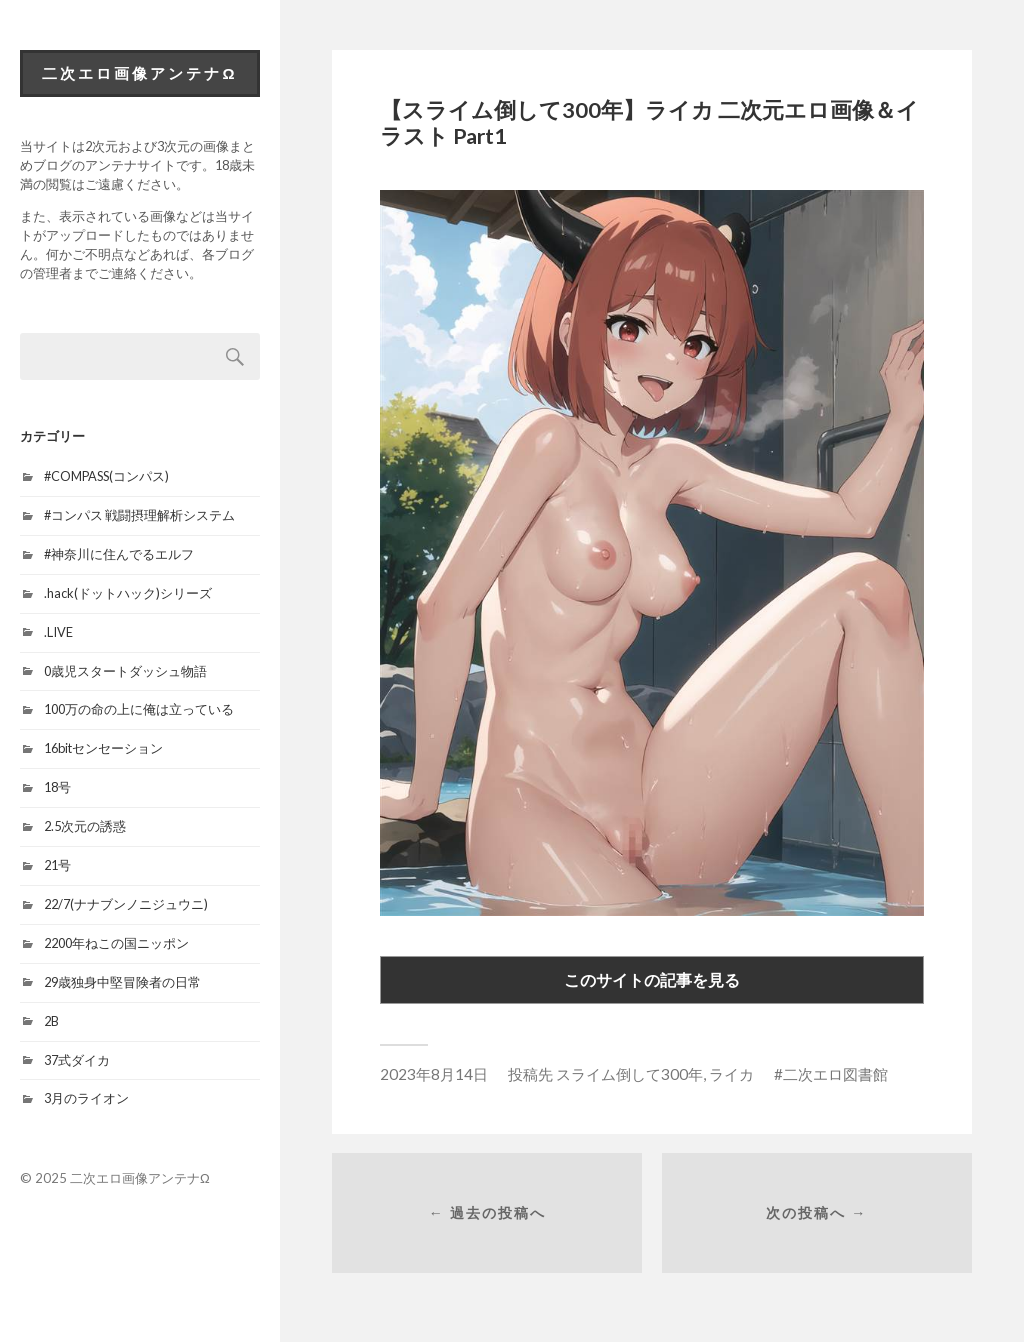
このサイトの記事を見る (652, 979)
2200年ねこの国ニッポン (116, 943)
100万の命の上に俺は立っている (139, 709)
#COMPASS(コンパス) (106, 476)
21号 (57, 865)
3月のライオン (86, 1098)
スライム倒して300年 (629, 1074)
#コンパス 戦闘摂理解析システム (139, 515)
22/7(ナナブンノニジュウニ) (126, 904)
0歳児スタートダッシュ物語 (125, 671)
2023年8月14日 (434, 1074)
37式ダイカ (77, 1060)
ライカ (731, 1074)
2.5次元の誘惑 (85, 826)
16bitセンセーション (103, 748)
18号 (57, 787)
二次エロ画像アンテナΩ (139, 73)
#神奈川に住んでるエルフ (119, 554)
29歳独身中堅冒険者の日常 (122, 982)
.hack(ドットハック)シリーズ (128, 593)
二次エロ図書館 (835, 1074)
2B (51, 1021)
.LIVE (58, 632)
